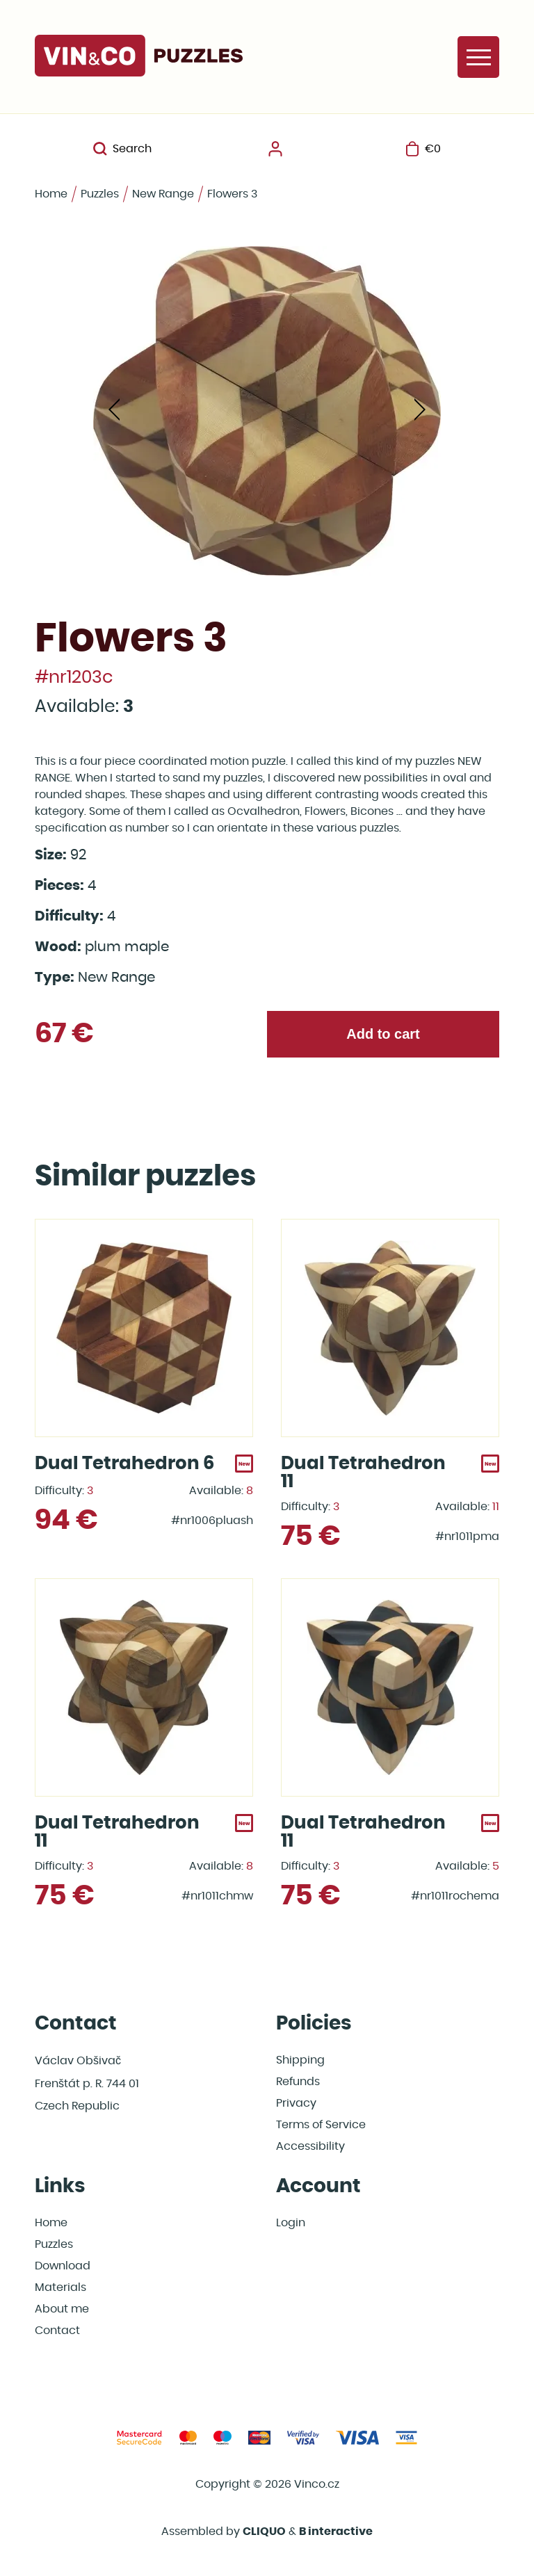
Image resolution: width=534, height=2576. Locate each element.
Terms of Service (321, 2124)
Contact (57, 2330)
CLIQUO (264, 2531)
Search (122, 148)
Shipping (300, 2060)
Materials (60, 2287)
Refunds (298, 2081)
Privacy (296, 2103)
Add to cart (383, 1034)
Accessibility (310, 2146)
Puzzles (100, 194)
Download (62, 2265)
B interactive (336, 2531)
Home (51, 194)
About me (62, 2309)
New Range (163, 194)
